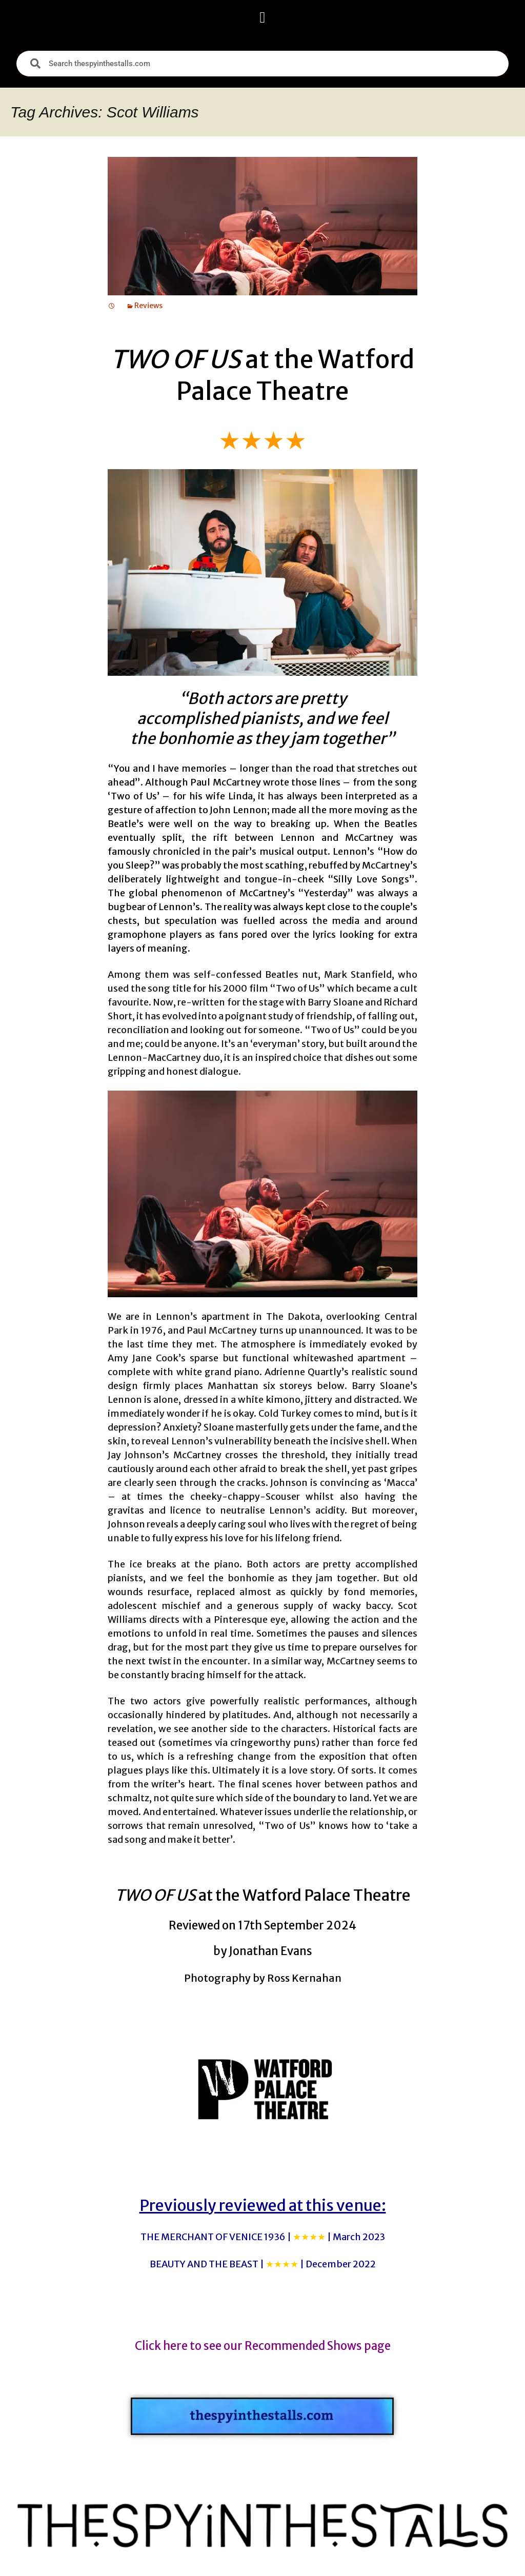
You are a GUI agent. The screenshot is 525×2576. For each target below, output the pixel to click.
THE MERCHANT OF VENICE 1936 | (262, 2237)
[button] (262, 17)
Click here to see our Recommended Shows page (263, 2346)
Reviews (148, 305)
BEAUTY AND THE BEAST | (263, 2264)
